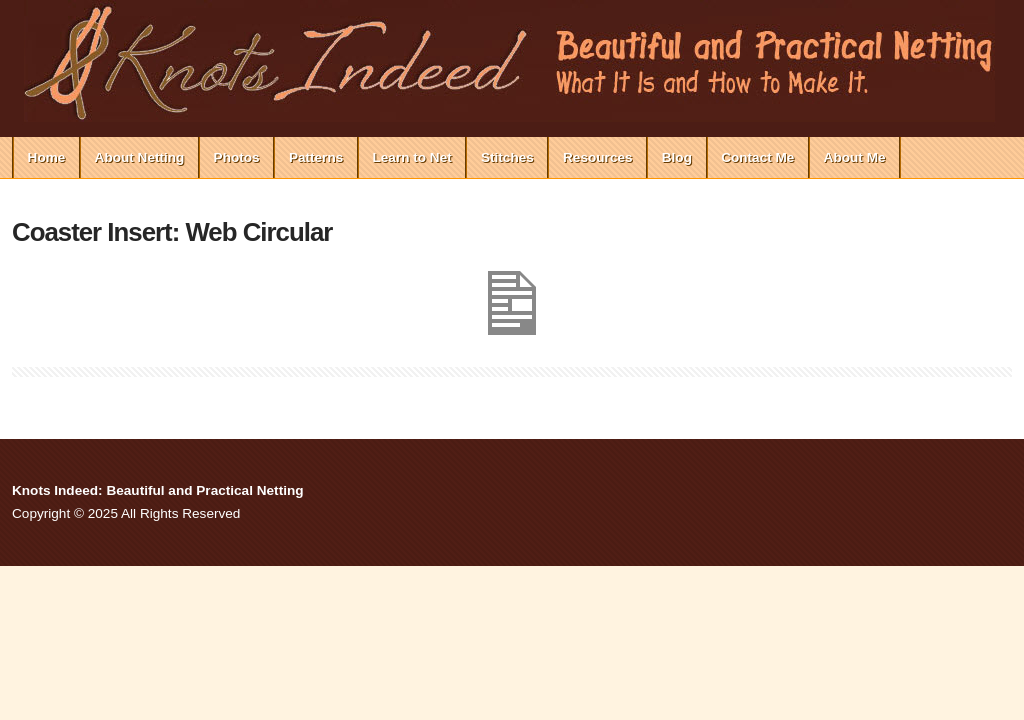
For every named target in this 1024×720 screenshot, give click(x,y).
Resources (598, 157)
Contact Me (757, 157)
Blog (677, 157)
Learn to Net (411, 157)
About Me (855, 157)
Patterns (316, 157)
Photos (237, 157)
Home (47, 157)
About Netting (140, 157)
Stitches (507, 157)
